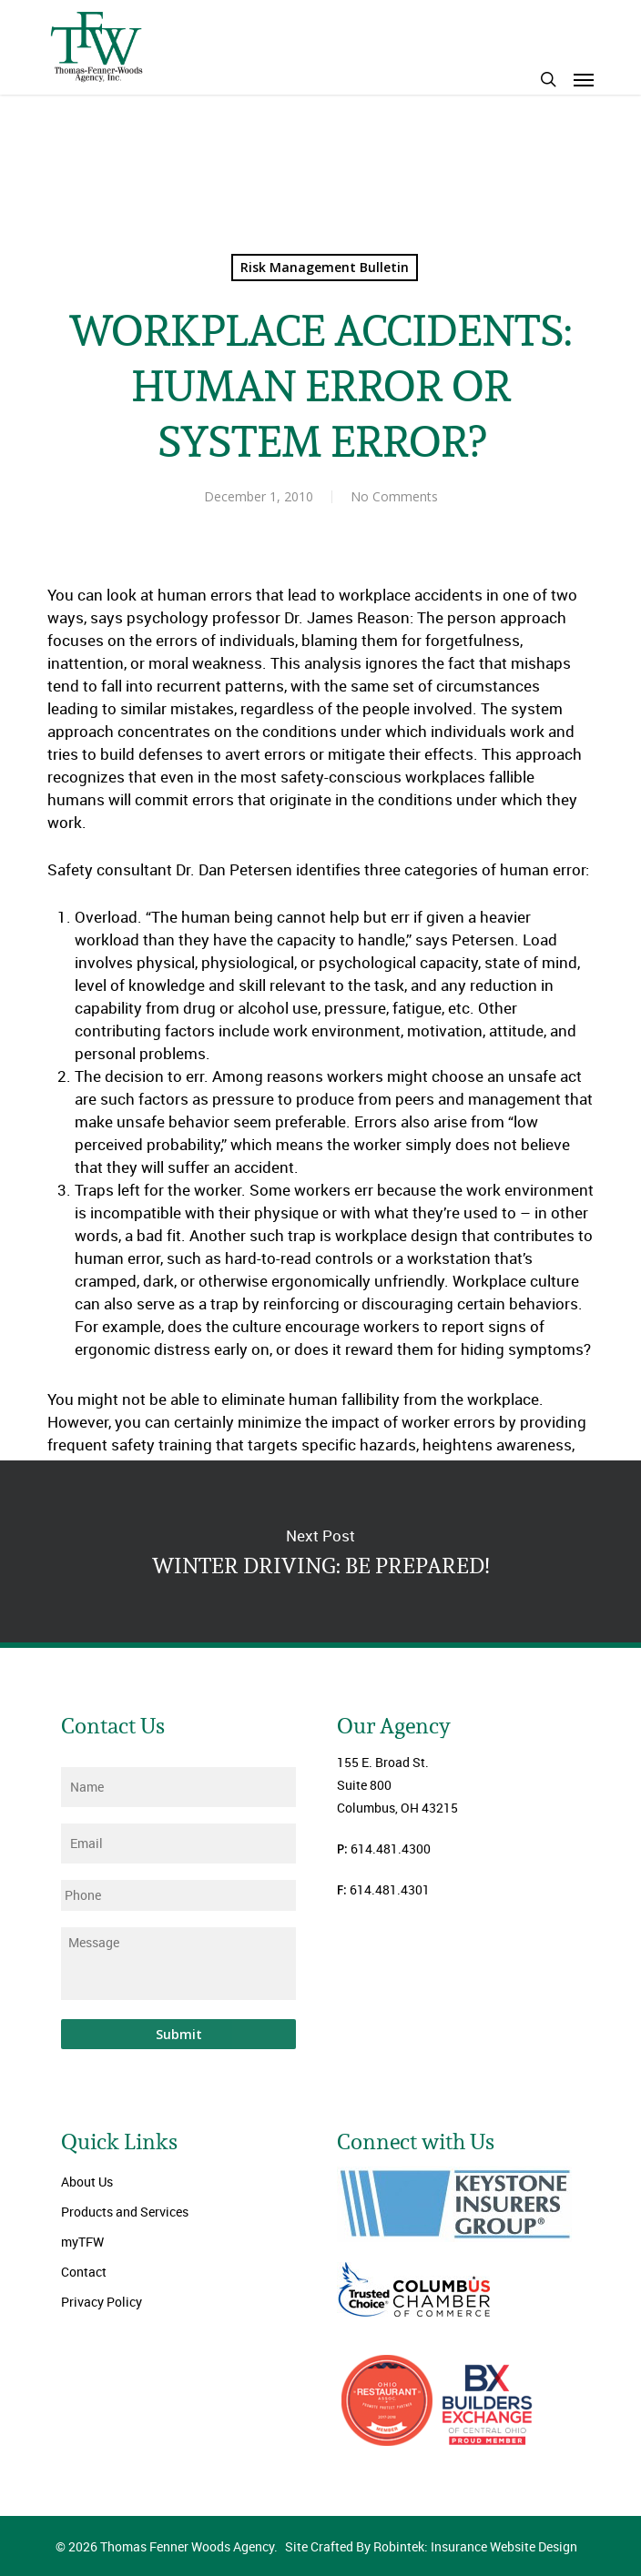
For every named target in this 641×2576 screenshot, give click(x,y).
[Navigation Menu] (584, 79)
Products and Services (124, 2211)
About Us (87, 2181)
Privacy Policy (101, 2301)
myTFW (82, 2241)
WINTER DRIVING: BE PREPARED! (320, 1551)
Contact (84, 2271)
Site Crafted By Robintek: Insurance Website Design (431, 2546)
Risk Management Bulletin (324, 267)
